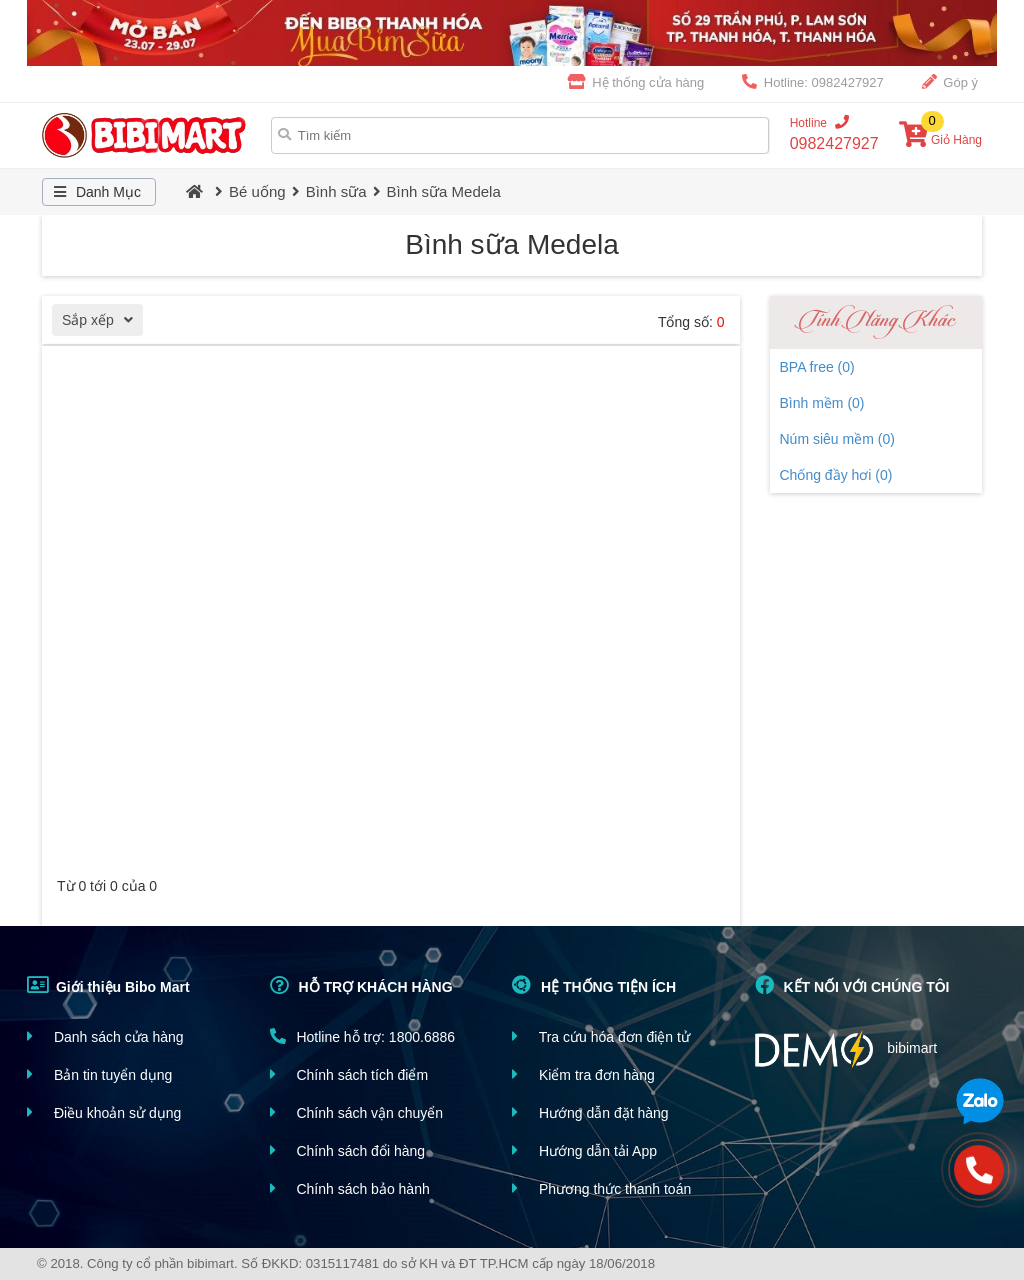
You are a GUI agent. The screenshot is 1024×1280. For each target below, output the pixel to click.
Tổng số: (691, 322)
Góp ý (950, 82)
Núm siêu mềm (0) (837, 439)
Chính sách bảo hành (350, 1188)
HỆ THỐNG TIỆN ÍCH (594, 985)
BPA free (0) (817, 367)
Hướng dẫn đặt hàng (590, 1112)
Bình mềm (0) (822, 403)
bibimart (846, 1049)
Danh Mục (94, 192)
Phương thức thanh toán (601, 1188)
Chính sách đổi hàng (348, 1150)
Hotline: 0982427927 (813, 82)
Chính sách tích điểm (349, 1074)
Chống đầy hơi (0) (836, 475)
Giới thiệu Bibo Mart (108, 985)
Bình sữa (336, 191)
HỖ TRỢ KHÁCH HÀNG (361, 985)
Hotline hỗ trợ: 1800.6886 (363, 1036)
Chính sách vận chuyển (357, 1112)
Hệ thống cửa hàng (636, 82)
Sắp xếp (102, 322)
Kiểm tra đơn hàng (583, 1074)
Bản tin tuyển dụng (99, 1074)
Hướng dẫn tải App (584, 1150)
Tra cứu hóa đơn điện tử (601, 1036)
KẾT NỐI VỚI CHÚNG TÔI (852, 985)
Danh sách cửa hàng (105, 1036)
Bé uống (257, 191)
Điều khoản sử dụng (104, 1112)
